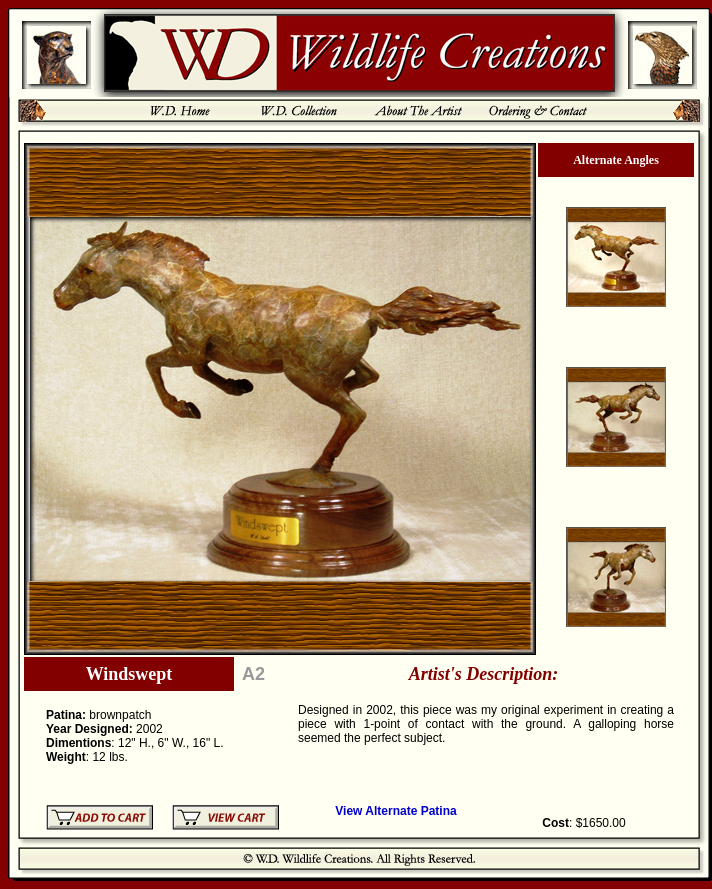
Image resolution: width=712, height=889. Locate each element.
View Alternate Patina (395, 811)
